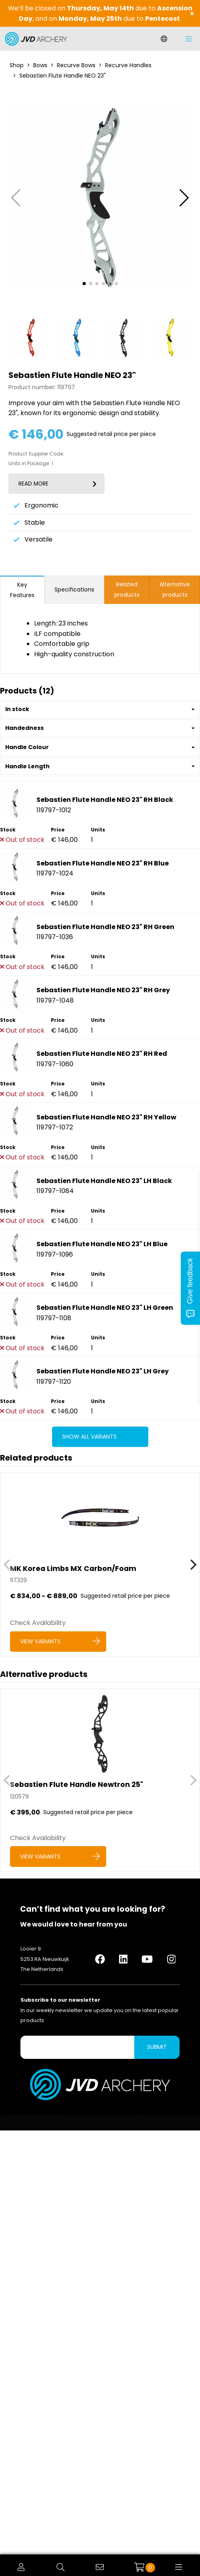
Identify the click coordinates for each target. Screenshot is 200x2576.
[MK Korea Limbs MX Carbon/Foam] (100, 1565)
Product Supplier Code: (36, 454)
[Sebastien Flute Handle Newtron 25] (100, 1780)
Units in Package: (29, 463)
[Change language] (164, 39)
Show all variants (89, 1437)
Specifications (74, 590)
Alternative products (175, 589)
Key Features (22, 590)
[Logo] (34, 39)
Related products (126, 589)
